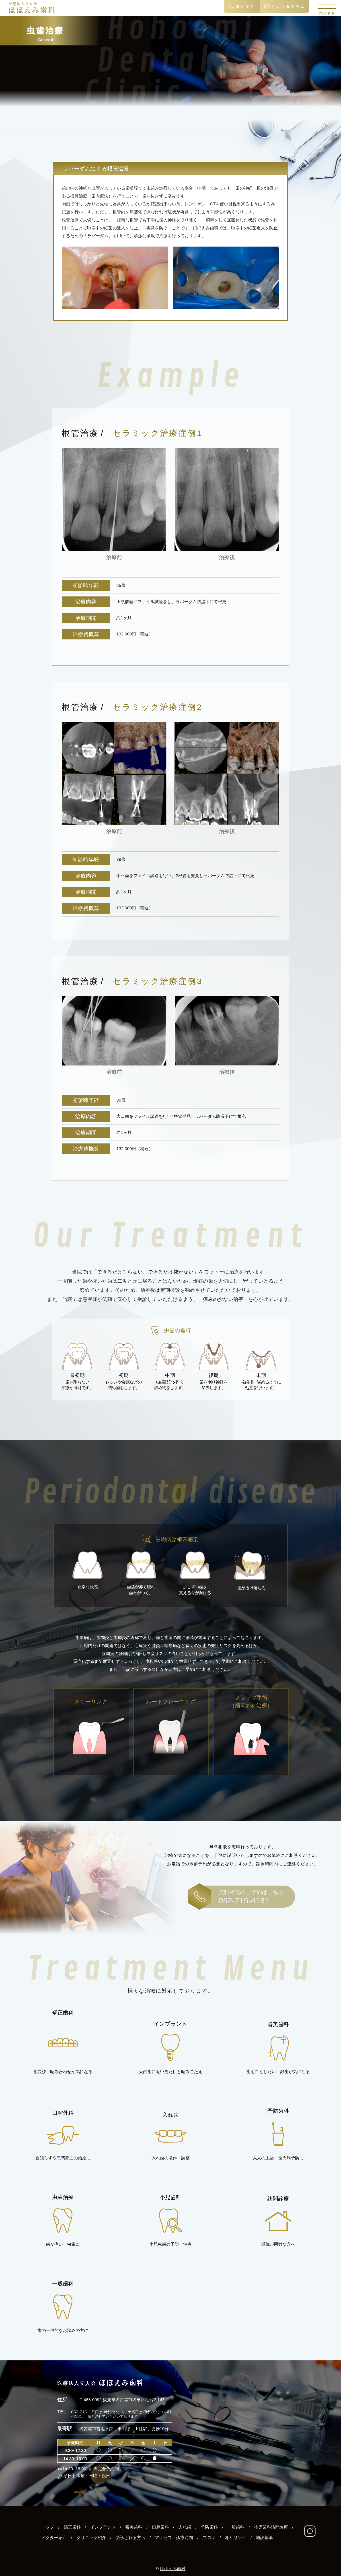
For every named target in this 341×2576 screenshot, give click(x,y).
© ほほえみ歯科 (170, 2568)
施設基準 (264, 2537)
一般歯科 (235, 2527)
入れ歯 (185, 2527)
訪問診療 (279, 2527)
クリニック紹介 (91, 2537)
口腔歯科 (160, 2527)
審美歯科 (133, 2527)
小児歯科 (262, 2527)
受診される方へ (130, 2537)
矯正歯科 (72, 2527)
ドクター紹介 (54, 2537)
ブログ (209, 2537)
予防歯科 (209, 2527)
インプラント (103, 2527)
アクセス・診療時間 (174, 2537)
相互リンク (235, 2537)
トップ (47, 2527)
